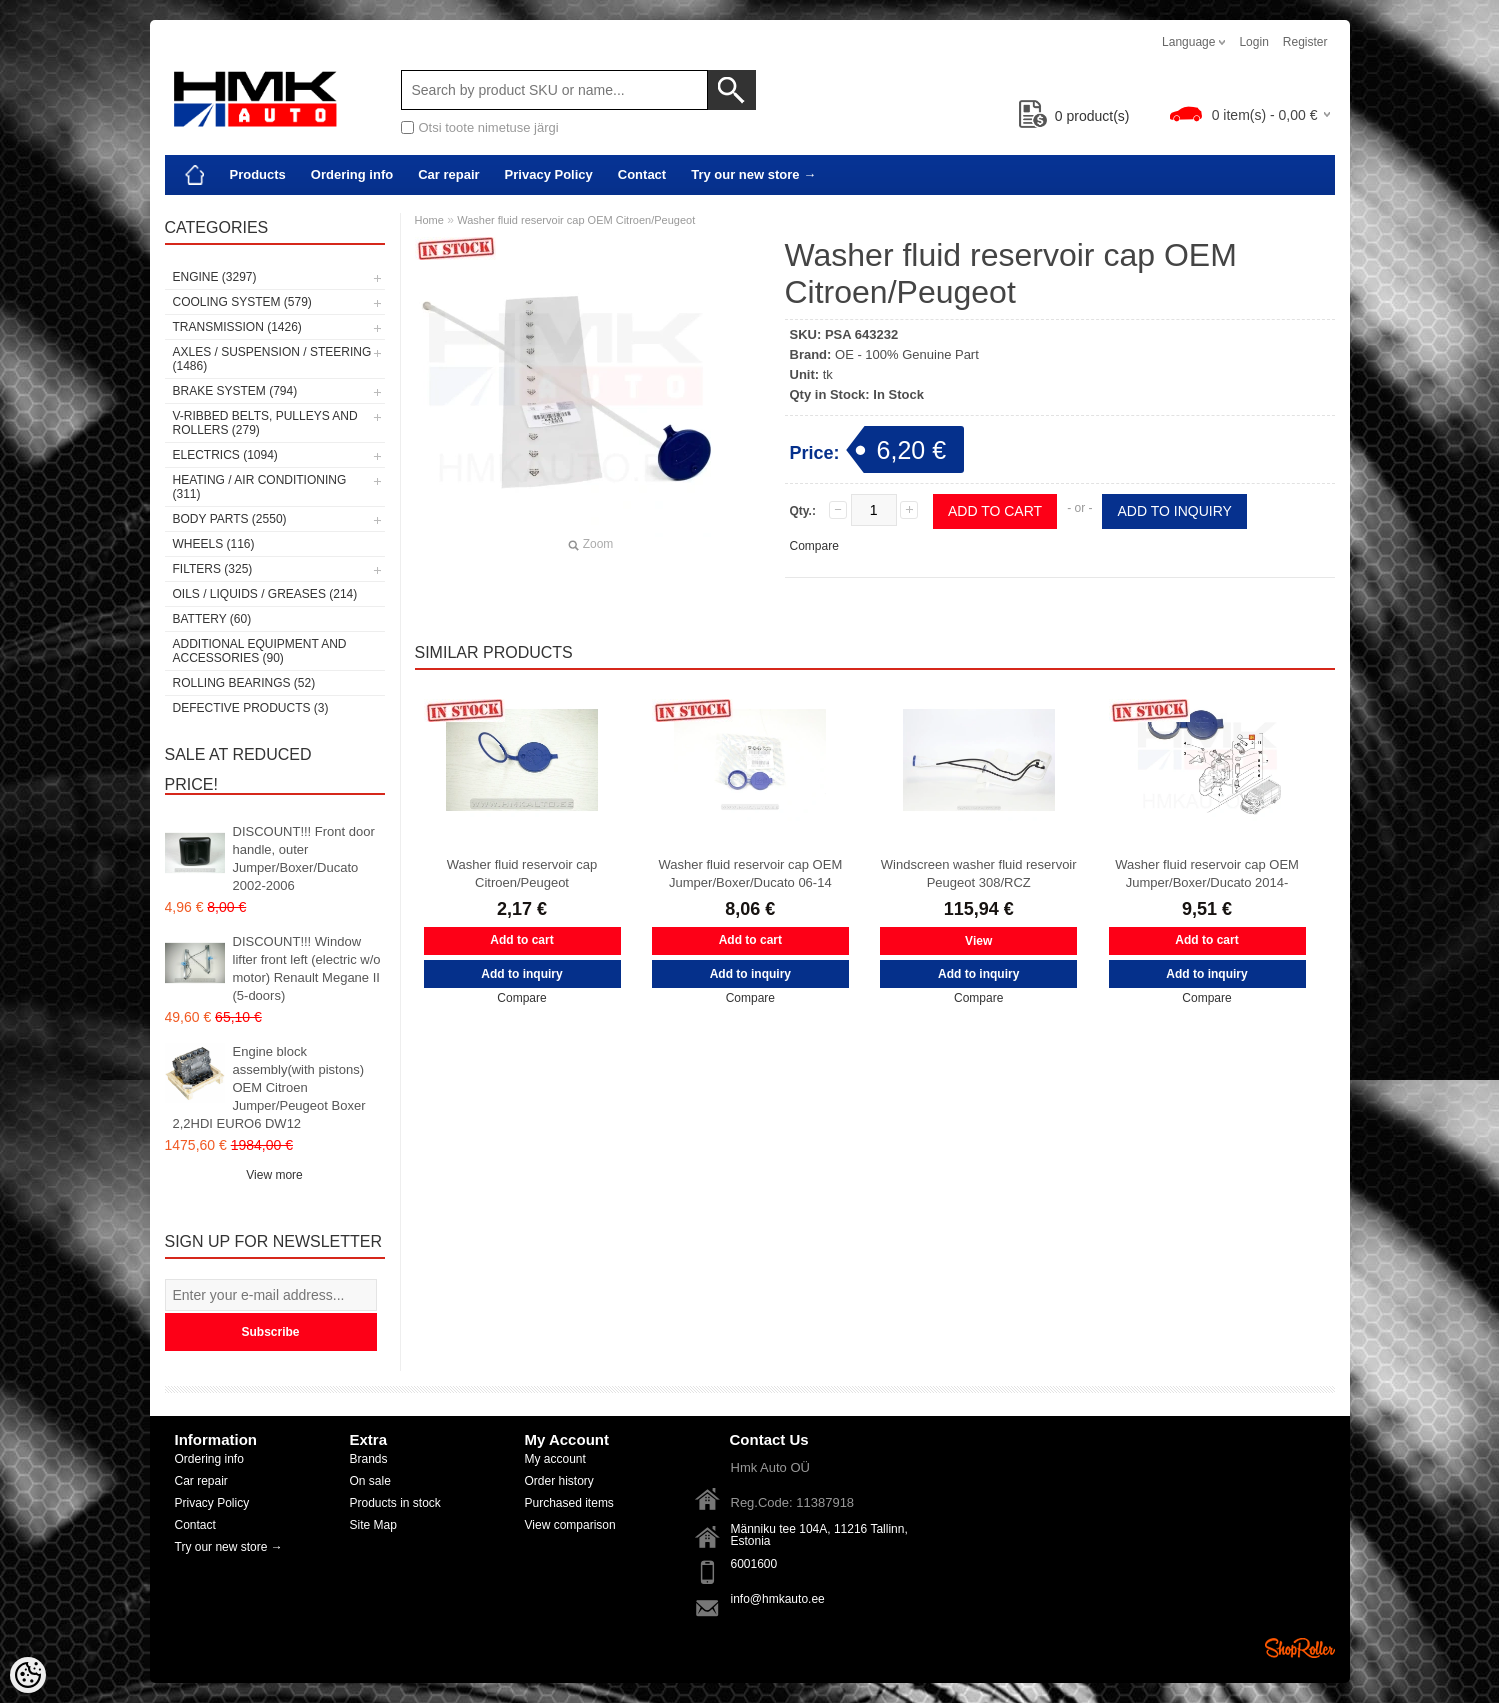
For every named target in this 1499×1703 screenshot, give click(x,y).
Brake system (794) (235, 391)
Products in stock (395, 1503)
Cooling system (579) (242, 302)
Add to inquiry (1174, 511)
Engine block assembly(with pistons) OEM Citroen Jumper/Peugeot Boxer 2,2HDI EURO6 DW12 (269, 1087)
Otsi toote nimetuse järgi (489, 127)
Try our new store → (753, 174)
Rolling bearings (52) (244, 683)
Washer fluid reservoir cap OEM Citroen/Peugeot (576, 220)
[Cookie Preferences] (28, 1675)
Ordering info (352, 174)
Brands (369, 1459)
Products (258, 174)
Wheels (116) (214, 544)
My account (555, 1459)
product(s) (1074, 116)
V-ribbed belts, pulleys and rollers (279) (265, 423)
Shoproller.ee (1300, 1648)
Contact (642, 174)
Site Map (373, 1525)
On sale (370, 1481)
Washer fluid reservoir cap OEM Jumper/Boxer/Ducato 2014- (1207, 873)
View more (274, 1175)
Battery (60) (212, 619)
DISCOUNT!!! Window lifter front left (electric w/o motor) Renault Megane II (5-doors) (307, 968)
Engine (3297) (215, 277)
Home (429, 220)
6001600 (754, 1564)
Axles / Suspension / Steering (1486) (272, 359)
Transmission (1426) (237, 327)
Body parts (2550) (230, 519)
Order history (559, 1481)
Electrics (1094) (225, 455)
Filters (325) (213, 569)
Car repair (448, 174)
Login (1253, 42)
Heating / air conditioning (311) (260, 487)
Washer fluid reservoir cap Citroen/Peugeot (522, 873)
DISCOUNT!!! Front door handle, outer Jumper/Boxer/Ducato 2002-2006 (304, 858)
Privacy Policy (549, 174)
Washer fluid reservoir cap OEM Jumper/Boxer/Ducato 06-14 (750, 873)
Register (1305, 42)
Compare (814, 546)
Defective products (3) (251, 708)
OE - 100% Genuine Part (907, 354)
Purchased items (569, 1503)
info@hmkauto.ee (778, 1599)
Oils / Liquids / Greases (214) (265, 594)
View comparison (570, 1525)
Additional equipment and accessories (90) (260, 651)
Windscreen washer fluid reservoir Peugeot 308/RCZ (979, 873)
